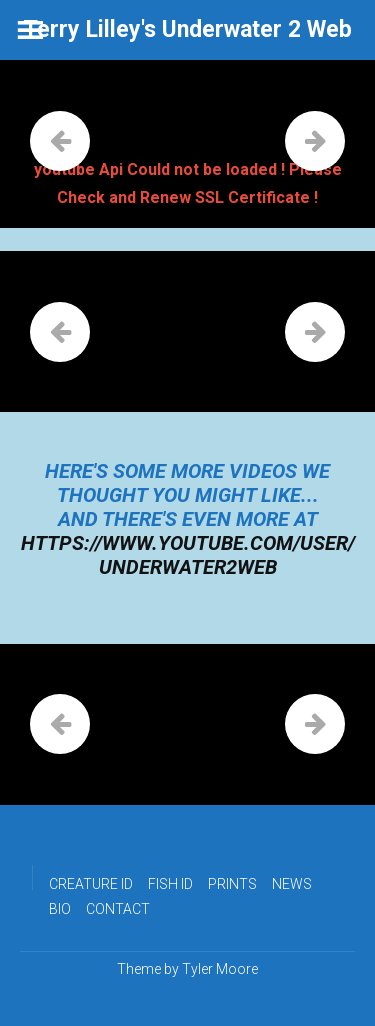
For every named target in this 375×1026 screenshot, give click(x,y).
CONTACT (118, 909)
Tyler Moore (220, 969)
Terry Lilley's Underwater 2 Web (187, 29)
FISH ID (170, 884)
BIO (60, 909)
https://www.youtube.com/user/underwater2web (188, 555)
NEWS (292, 884)
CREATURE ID (91, 884)
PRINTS (232, 884)
